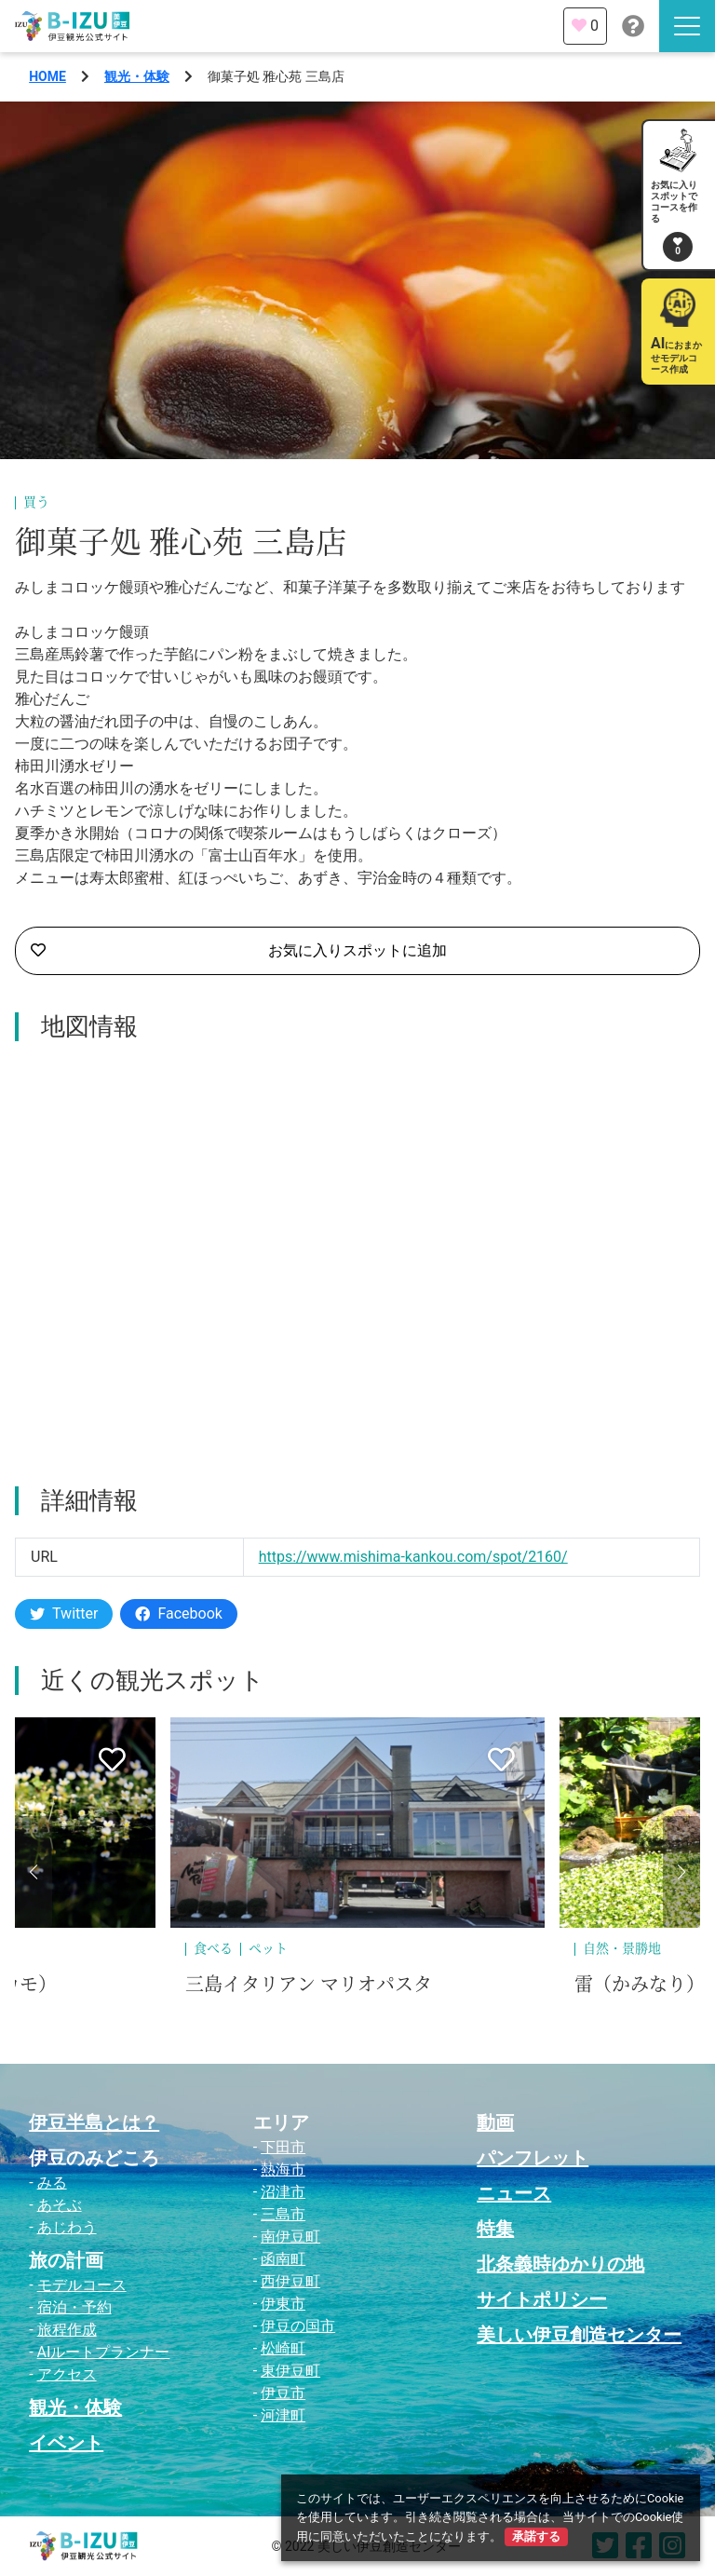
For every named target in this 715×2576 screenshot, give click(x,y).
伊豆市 (283, 2393)
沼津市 (283, 2192)
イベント (66, 2443)
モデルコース (82, 2285)
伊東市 (283, 2303)
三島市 (283, 2214)
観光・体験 (136, 76)
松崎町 (283, 2348)
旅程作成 (67, 2330)
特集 (495, 2228)
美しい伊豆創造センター (579, 2335)
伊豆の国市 (298, 2326)
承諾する (536, 2536)
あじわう (67, 2227)
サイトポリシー (542, 2299)
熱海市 (283, 2169)
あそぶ (59, 2205)
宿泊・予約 (74, 2307)
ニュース (514, 2193)
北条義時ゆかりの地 (560, 2264)
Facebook (178, 1613)
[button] (33, 1872)
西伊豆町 (290, 2281)
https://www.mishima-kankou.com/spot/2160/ (413, 1557)
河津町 (283, 2415)
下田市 (283, 2147)
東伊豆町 (290, 2370)
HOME (47, 76)
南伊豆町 (290, 2236)
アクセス (67, 2374)
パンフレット (532, 2158)
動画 (495, 2122)
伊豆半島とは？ (94, 2122)
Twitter (64, 1613)
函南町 (283, 2259)
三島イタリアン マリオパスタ (308, 1984)
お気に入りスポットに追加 (239, 951)
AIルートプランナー (103, 2352)
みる (52, 2182)
